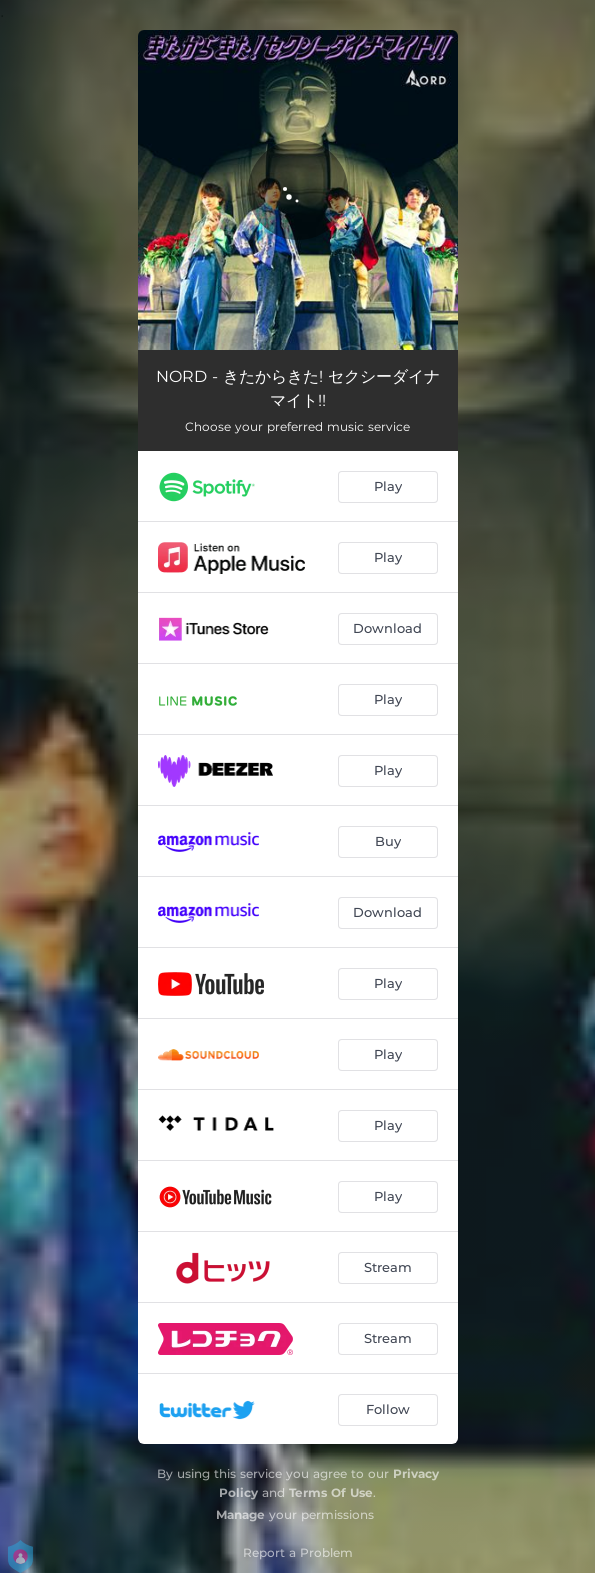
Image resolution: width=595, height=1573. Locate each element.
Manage (240, 1514)
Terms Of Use (331, 1492)
